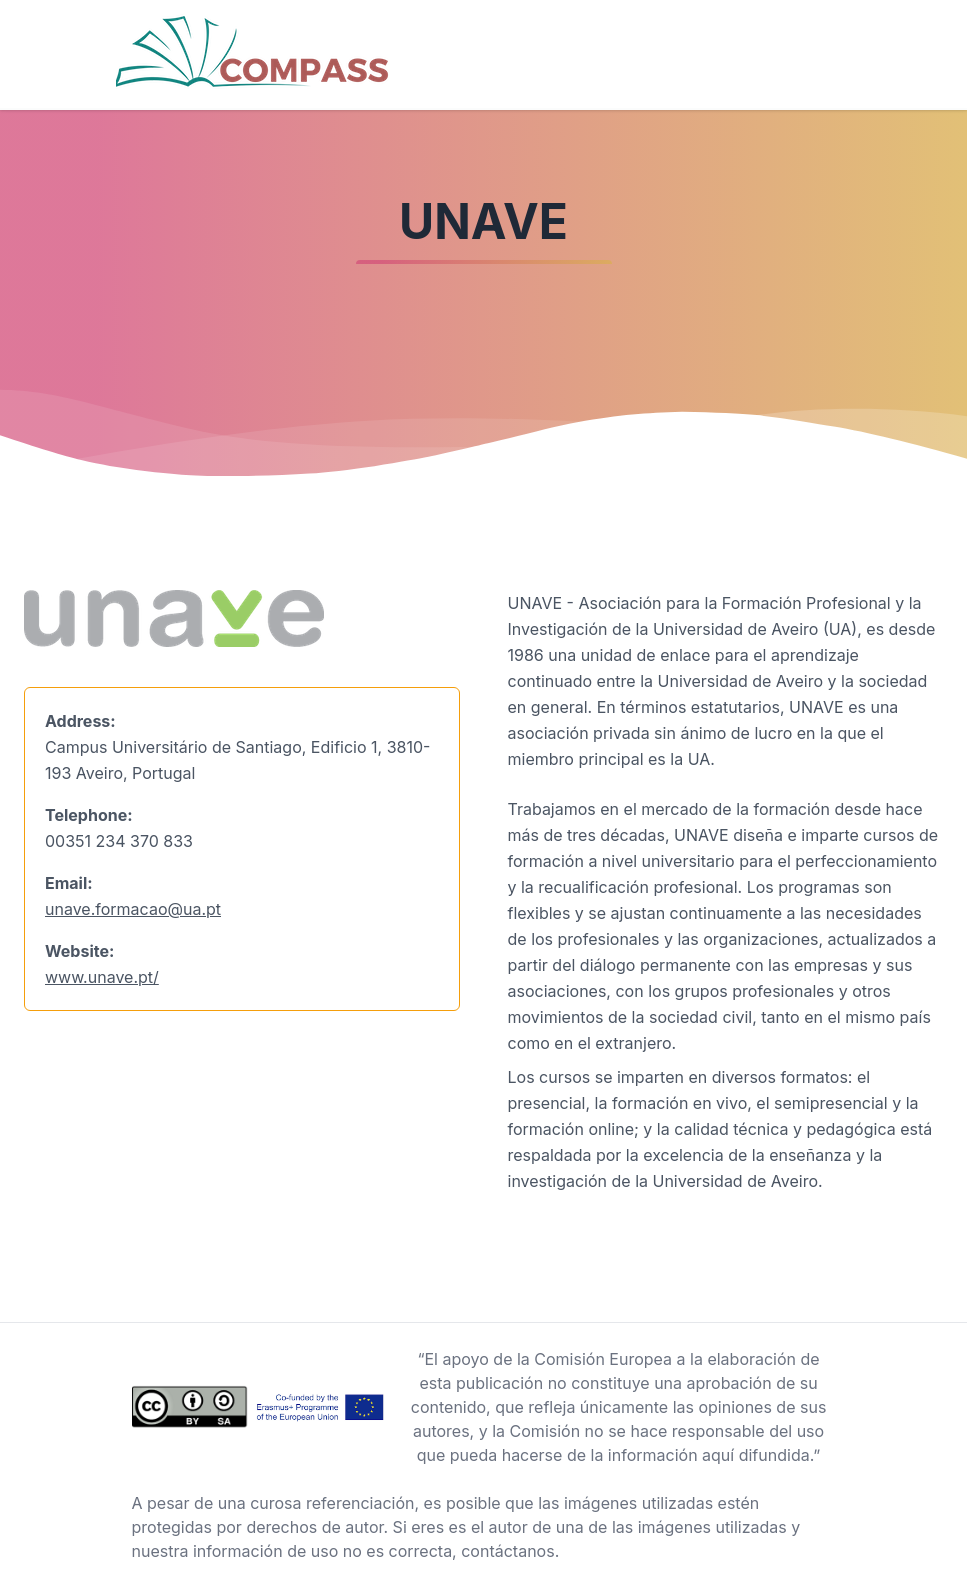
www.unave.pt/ (102, 977)
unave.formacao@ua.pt (133, 909)
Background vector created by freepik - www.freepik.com (217, 1575)
